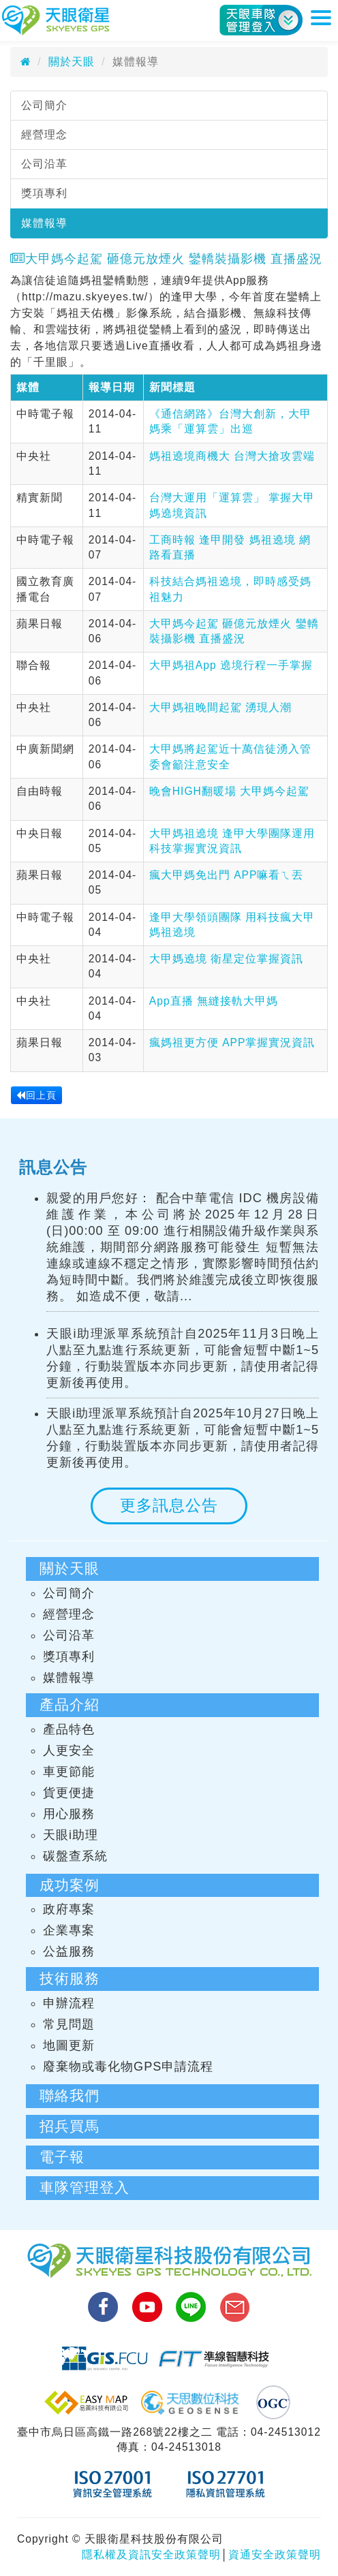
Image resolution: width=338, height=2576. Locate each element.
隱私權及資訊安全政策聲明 (151, 2554)
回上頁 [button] (36, 1095)
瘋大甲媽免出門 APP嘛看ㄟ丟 (226, 875)
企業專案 (69, 1930)
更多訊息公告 (169, 1505)
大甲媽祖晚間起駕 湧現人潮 (220, 707)
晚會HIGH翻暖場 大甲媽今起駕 (229, 791)
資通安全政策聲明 (274, 2554)
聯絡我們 (69, 2095)
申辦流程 (69, 2003)
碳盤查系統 (75, 1856)
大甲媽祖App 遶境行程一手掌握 (231, 665)
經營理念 (44, 134)
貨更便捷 (69, 1793)
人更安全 (69, 1750)
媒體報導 (44, 223)
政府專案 (69, 1909)
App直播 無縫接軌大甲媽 (213, 1001)
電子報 (62, 2157)
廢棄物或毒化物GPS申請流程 (128, 2066)
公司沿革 (44, 164)
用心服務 (69, 1814)
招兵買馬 (69, 2126)
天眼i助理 (70, 1835)
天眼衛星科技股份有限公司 (56, 20)
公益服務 (69, 1951)
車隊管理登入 (84, 2187)
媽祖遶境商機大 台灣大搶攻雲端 (232, 456)
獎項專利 (44, 193)
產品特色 (69, 1729)
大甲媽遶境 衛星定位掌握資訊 (226, 958)
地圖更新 (69, 2045)
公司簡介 (44, 105)
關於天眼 (71, 61)
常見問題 (69, 2024)
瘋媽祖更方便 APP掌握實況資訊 (232, 1042)
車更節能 (69, 1771)
